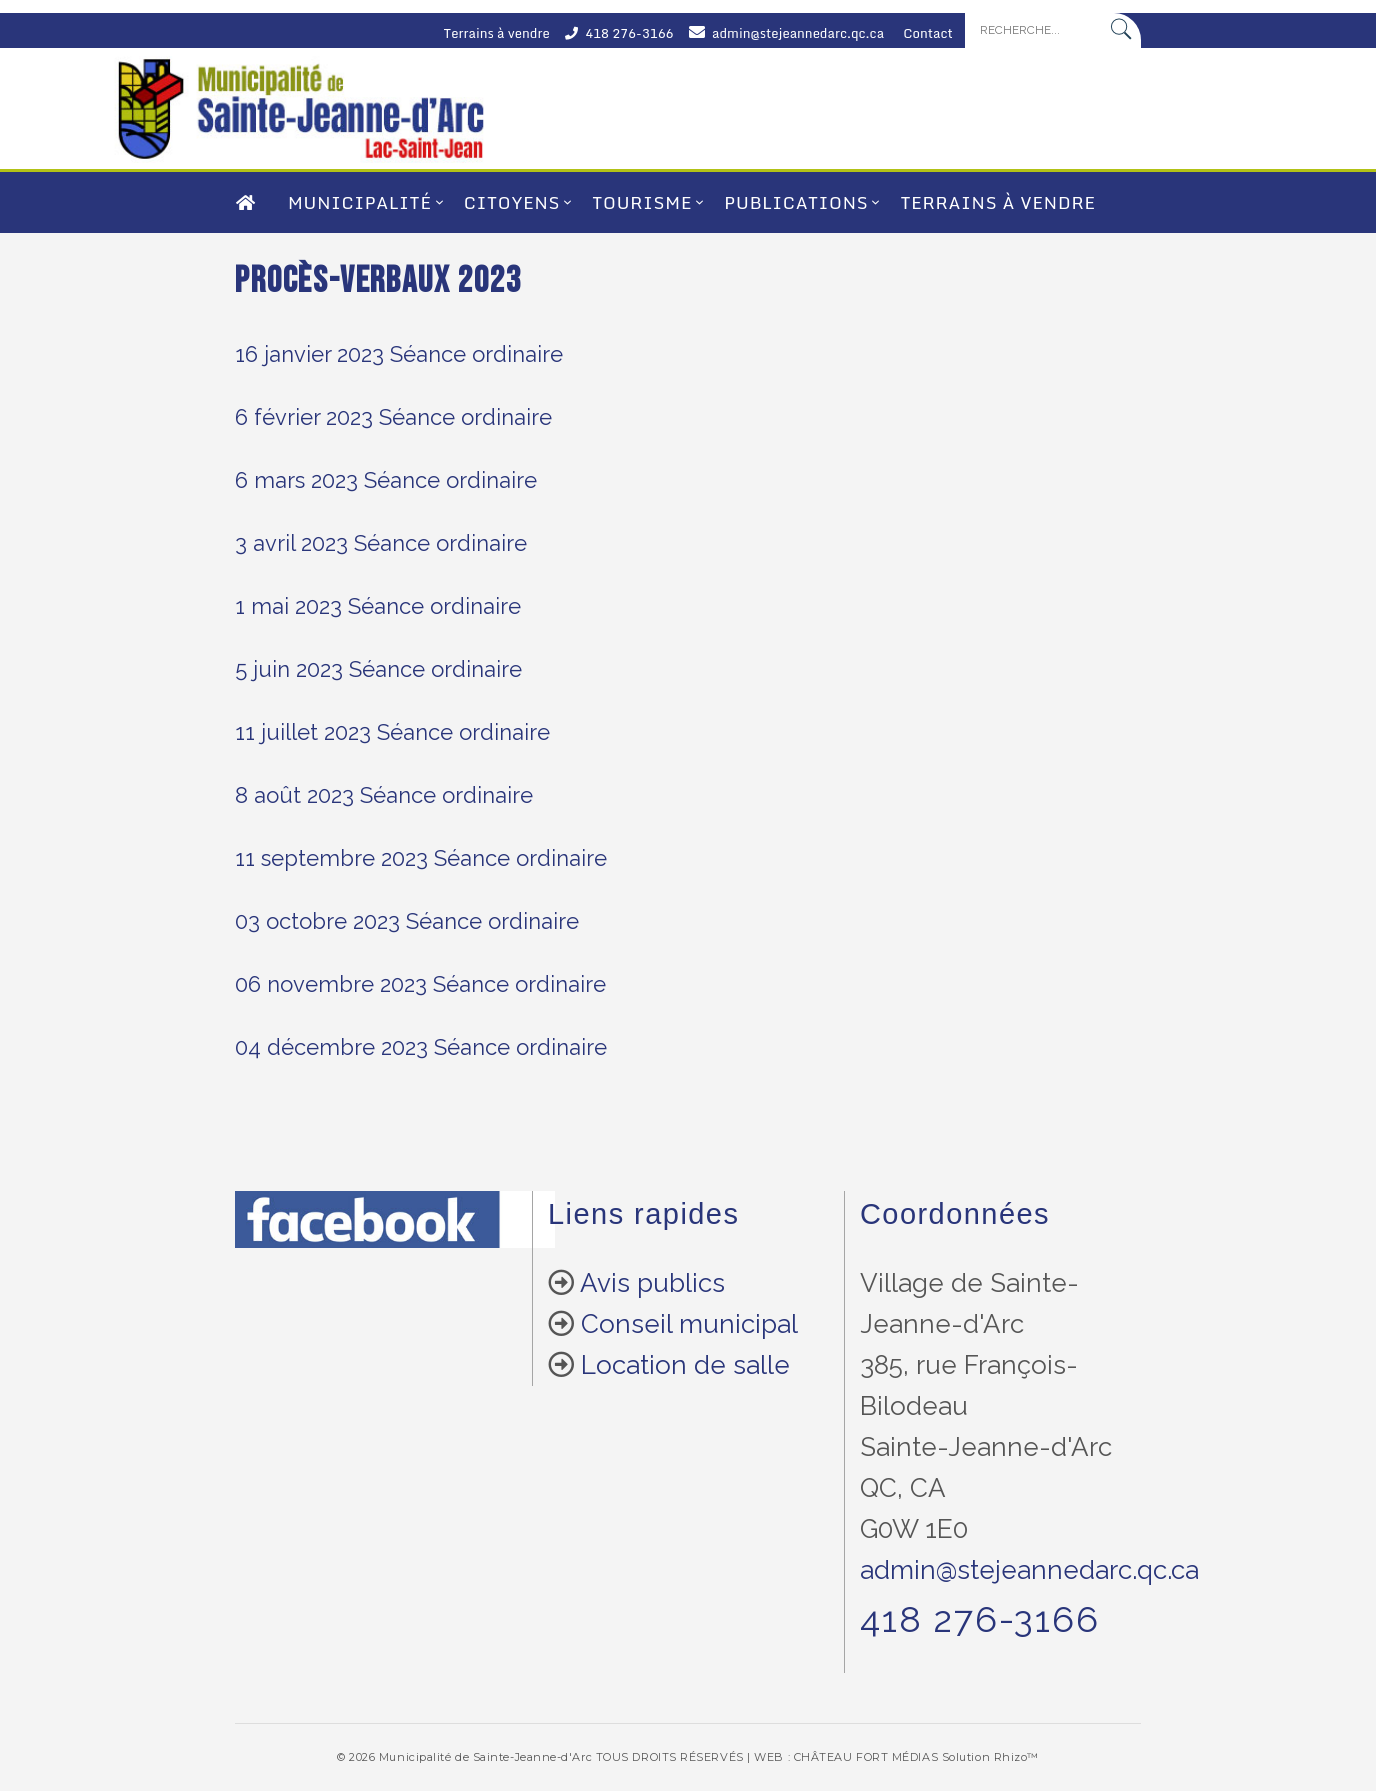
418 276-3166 (629, 33)
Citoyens (512, 202)
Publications (796, 202)
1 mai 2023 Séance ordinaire (378, 606)
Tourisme (642, 202)
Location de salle (685, 1365)
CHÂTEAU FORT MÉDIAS (866, 1757)
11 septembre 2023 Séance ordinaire (421, 858)
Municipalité (360, 202)
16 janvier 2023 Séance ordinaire (399, 354)
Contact (928, 33)
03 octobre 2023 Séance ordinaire (407, 921)
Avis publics (652, 1283)
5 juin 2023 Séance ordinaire (378, 669)
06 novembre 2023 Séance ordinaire (420, 984)
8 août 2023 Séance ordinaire (384, 795)
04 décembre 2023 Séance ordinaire (421, 1047)
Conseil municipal (689, 1324)
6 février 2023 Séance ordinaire (393, 417)
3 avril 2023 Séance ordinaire (381, 543)
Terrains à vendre (497, 33)
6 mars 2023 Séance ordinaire (386, 480)
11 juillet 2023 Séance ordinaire (392, 732)
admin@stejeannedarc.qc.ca (798, 33)
